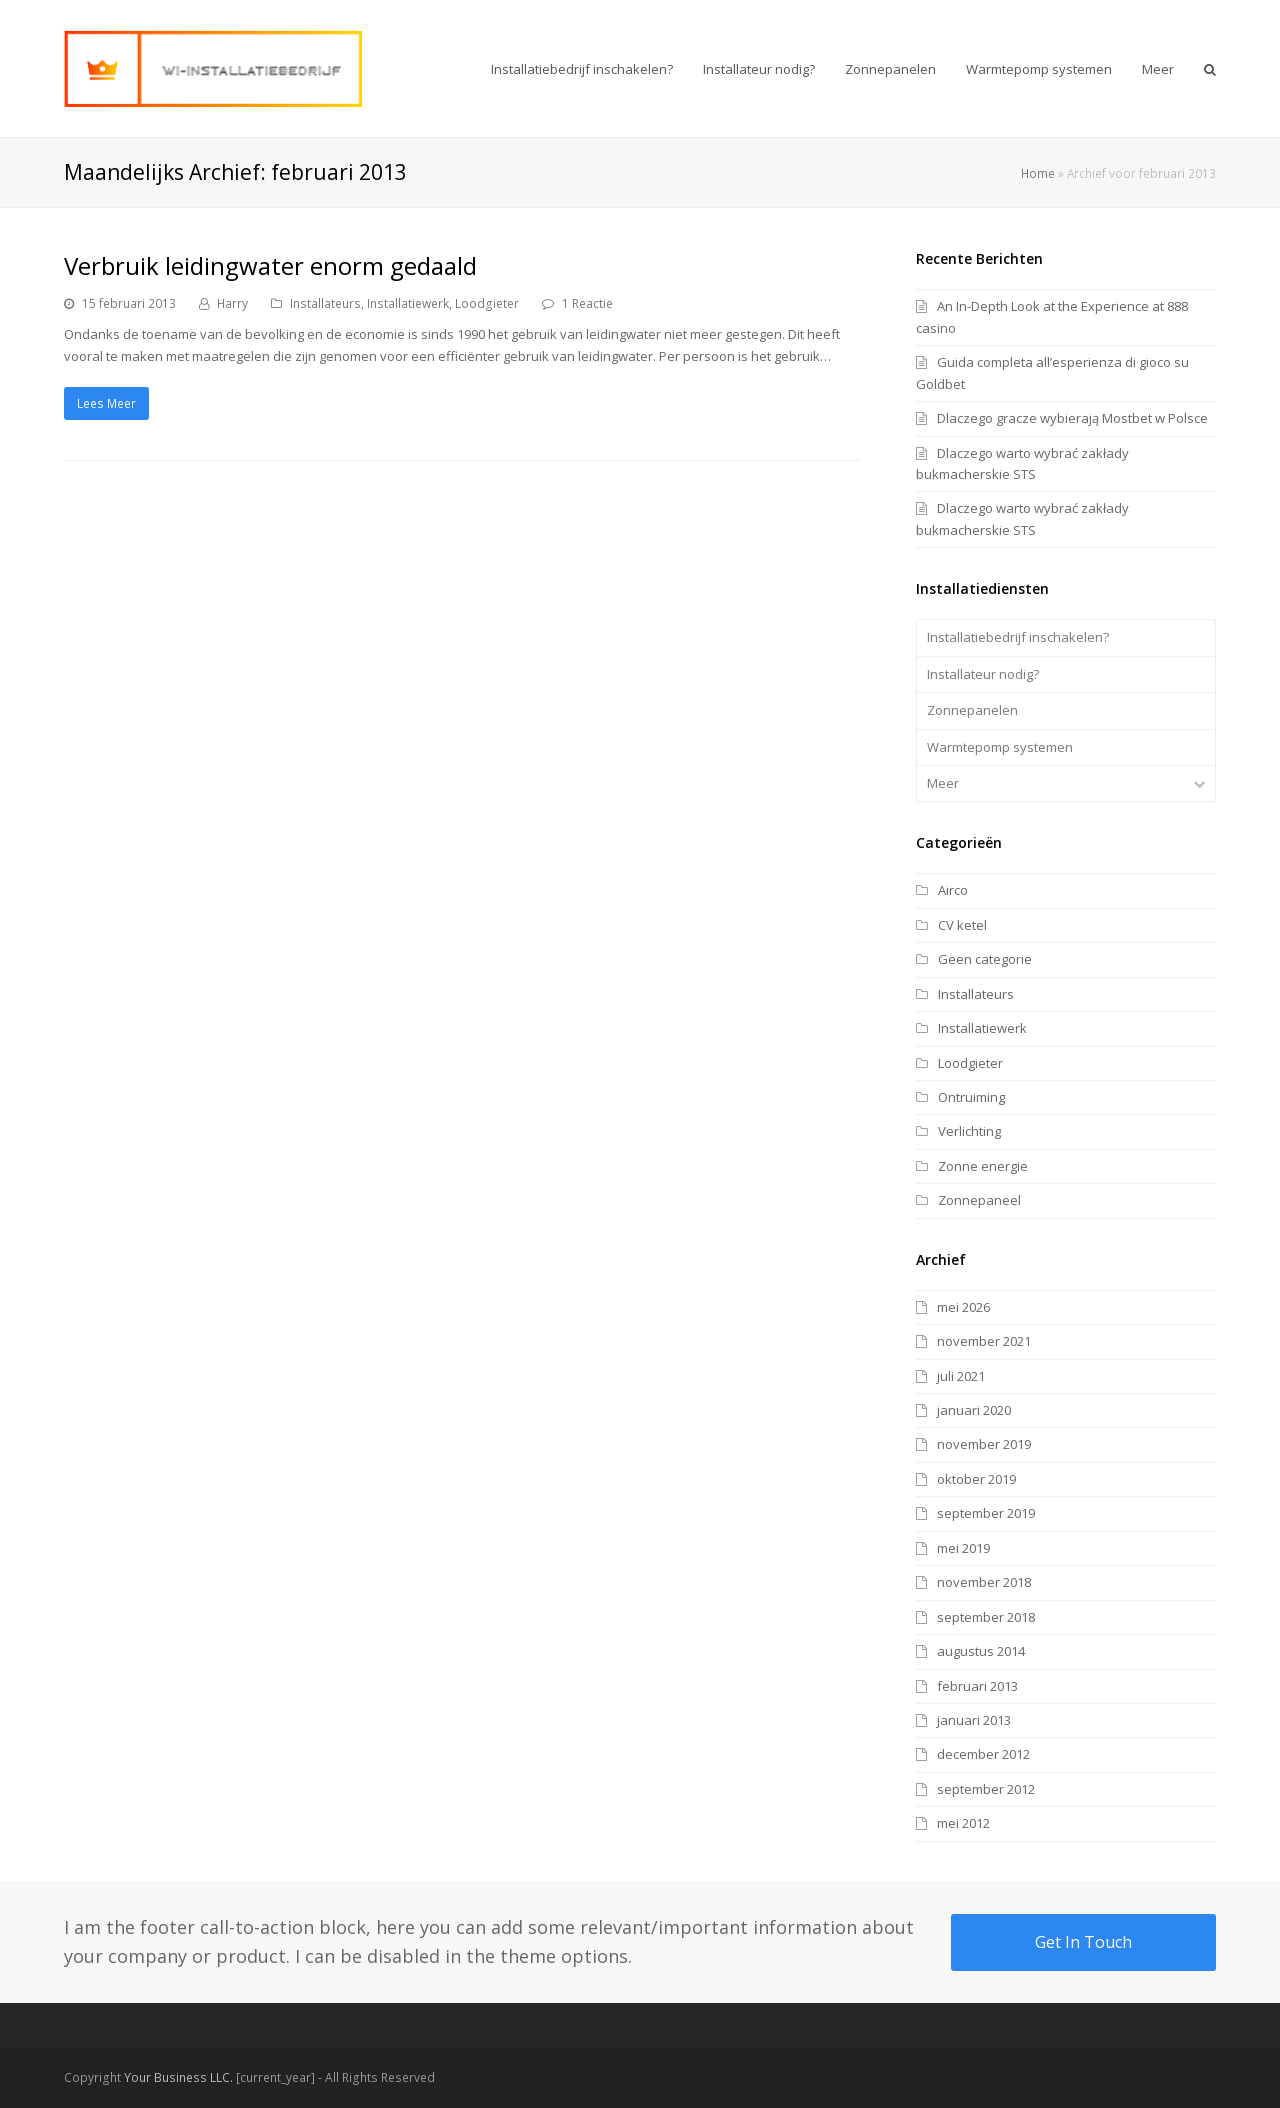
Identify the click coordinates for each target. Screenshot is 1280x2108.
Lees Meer (106, 403)
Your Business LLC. (178, 2077)
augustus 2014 (981, 1651)
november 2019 (984, 1444)
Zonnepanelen (972, 710)
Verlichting (969, 1131)
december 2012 (983, 1754)
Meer (943, 783)
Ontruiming (971, 1097)
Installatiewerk (408, 303)
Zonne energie (983, 1166)
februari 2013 (977, 1686)
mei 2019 (963, 1548)
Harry (232, 303)
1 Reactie (587, 303)
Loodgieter (487, 303)
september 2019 (986, 1513)
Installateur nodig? (983, 674)
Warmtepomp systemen (1000, 747)
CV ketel (962, 925)
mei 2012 (963, 1823)
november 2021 (984, 1341)
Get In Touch (1083, 1942)
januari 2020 (974, 1410)
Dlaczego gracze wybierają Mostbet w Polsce (1072, 418)
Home (1038, 173)
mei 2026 (963, 1307)
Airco (953, 890)
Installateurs (325, 303)
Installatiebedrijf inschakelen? (1018, 637)
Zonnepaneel (979, 1200)
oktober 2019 (976, 1479)
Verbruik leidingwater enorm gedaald (270, 265)
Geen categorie (985, 959)
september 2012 (986, 1789)
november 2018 (984, 1582)
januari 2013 (974, 1720)
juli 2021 (961, 1376)
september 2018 (986, 1617)
